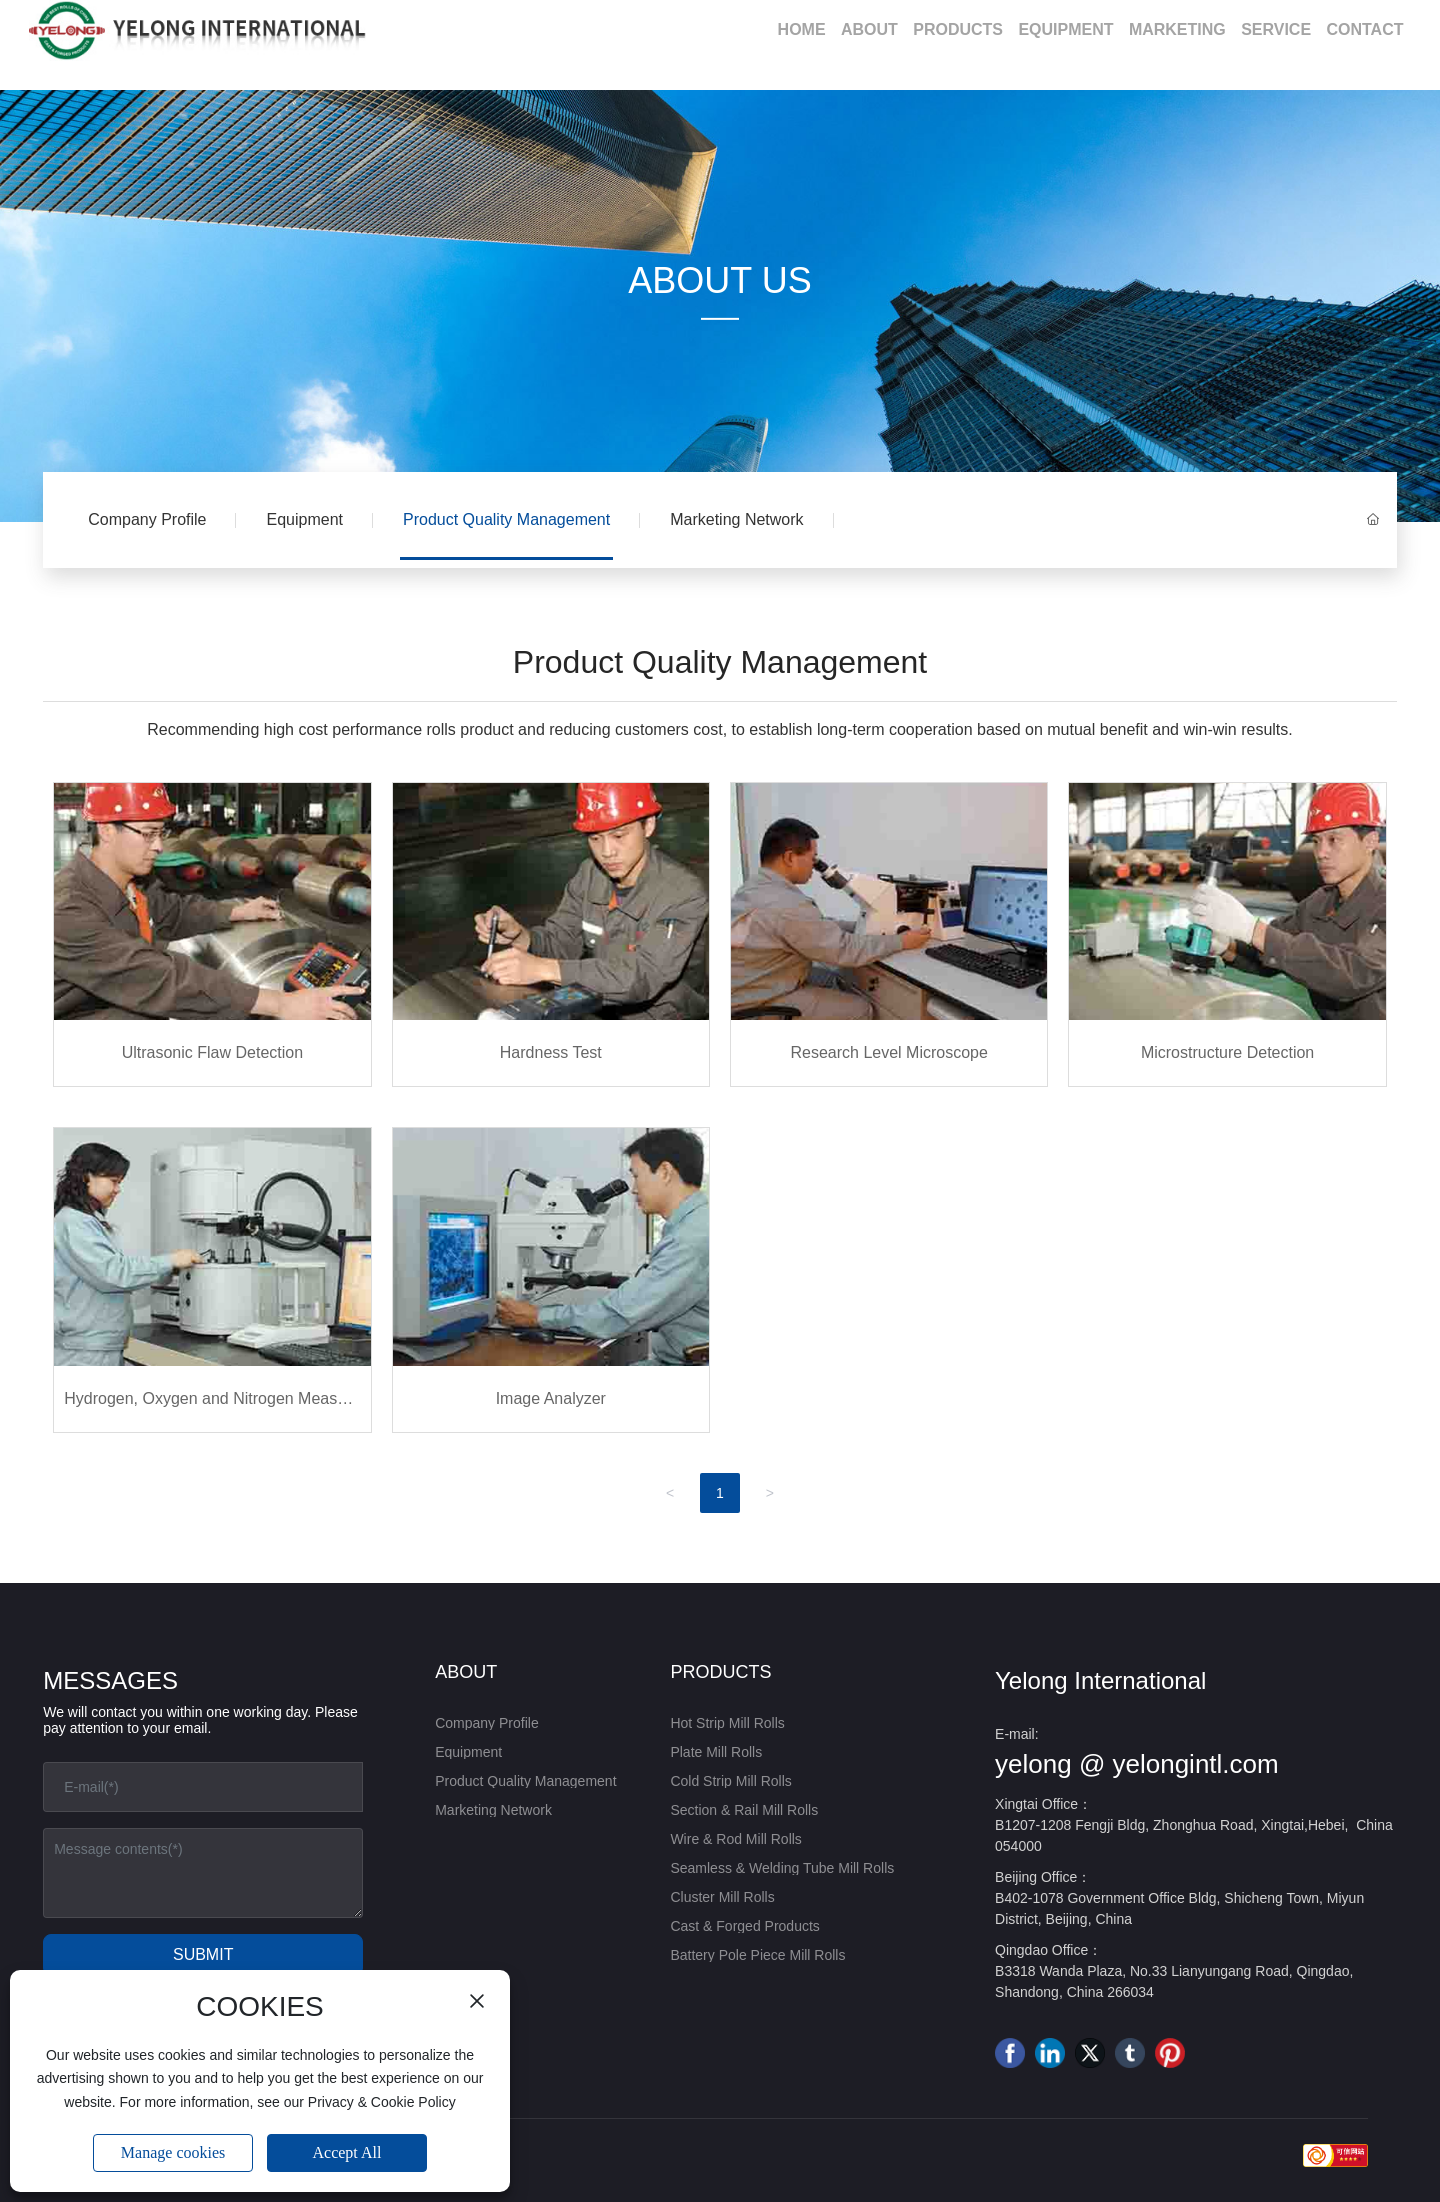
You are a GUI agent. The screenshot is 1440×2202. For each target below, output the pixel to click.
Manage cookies (173, 2152)
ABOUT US (719, 280)
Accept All (347, 2152)
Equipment (304, 519)
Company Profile (147, 519)
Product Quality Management (506, 519)
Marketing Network (736, 519)
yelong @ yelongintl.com (1137, 1764)
